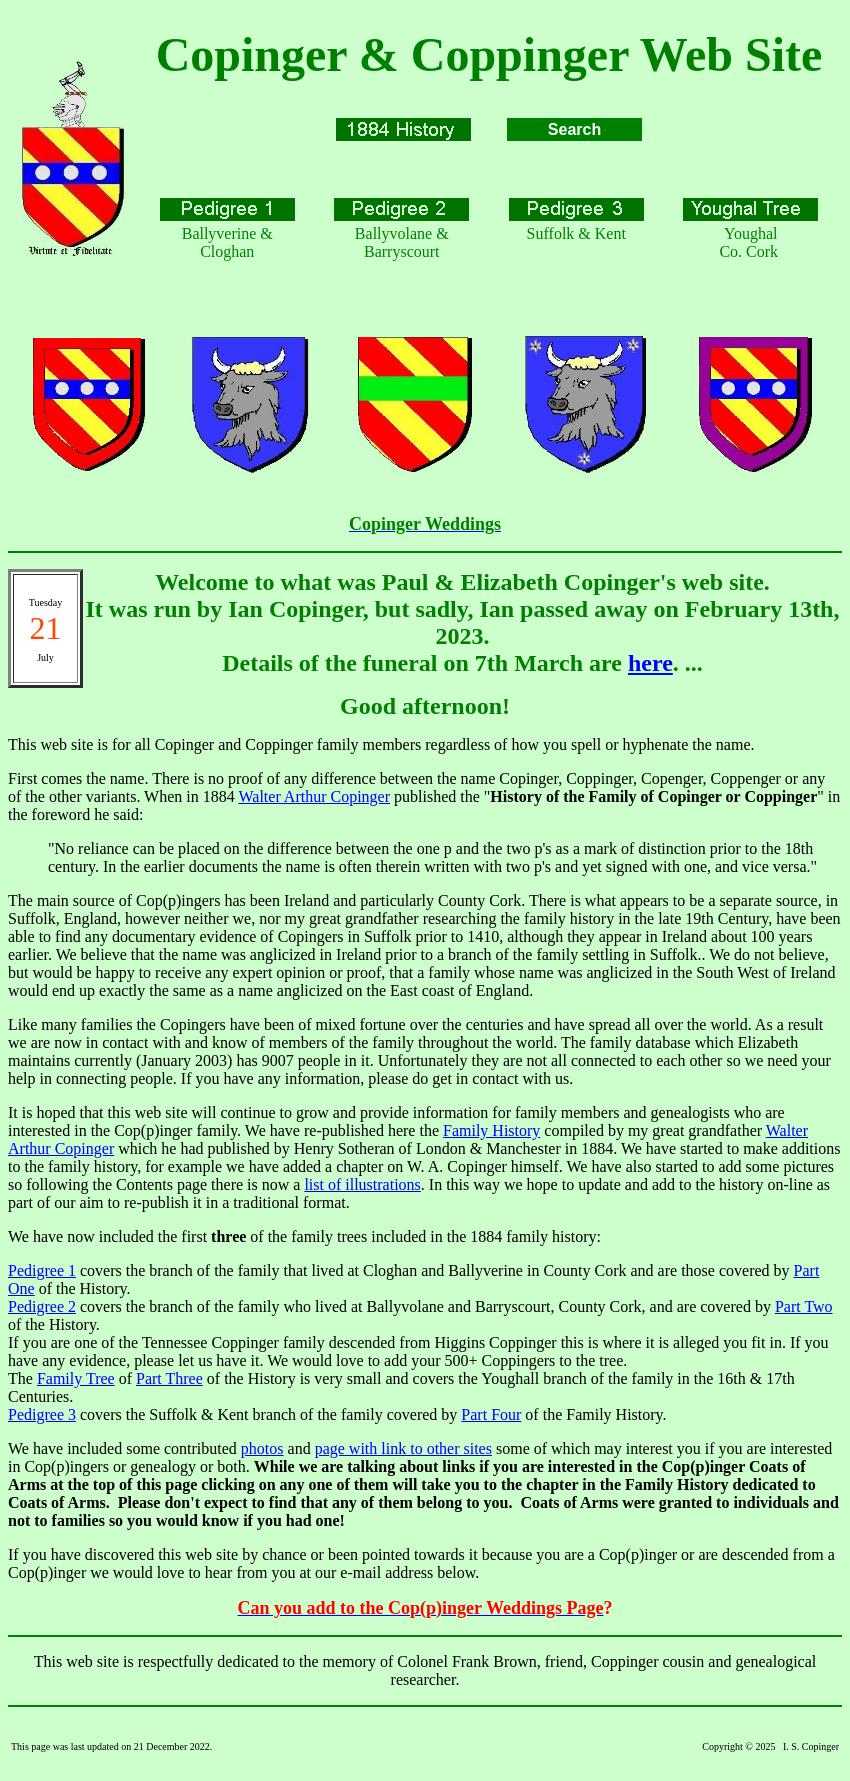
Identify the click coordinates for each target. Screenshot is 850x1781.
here (650, 663)
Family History (491, 1130)
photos (262, 1448)
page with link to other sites (403, 1448)
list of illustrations (362, 1184)
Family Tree (76, 1378)
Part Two (804, 1306)
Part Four (491, 1414)
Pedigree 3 (42, 1414)
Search (574, 129)
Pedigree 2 (42, 1306)
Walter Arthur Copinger (314, 796)
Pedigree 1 (42, 1270)
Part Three (169, 1378)
